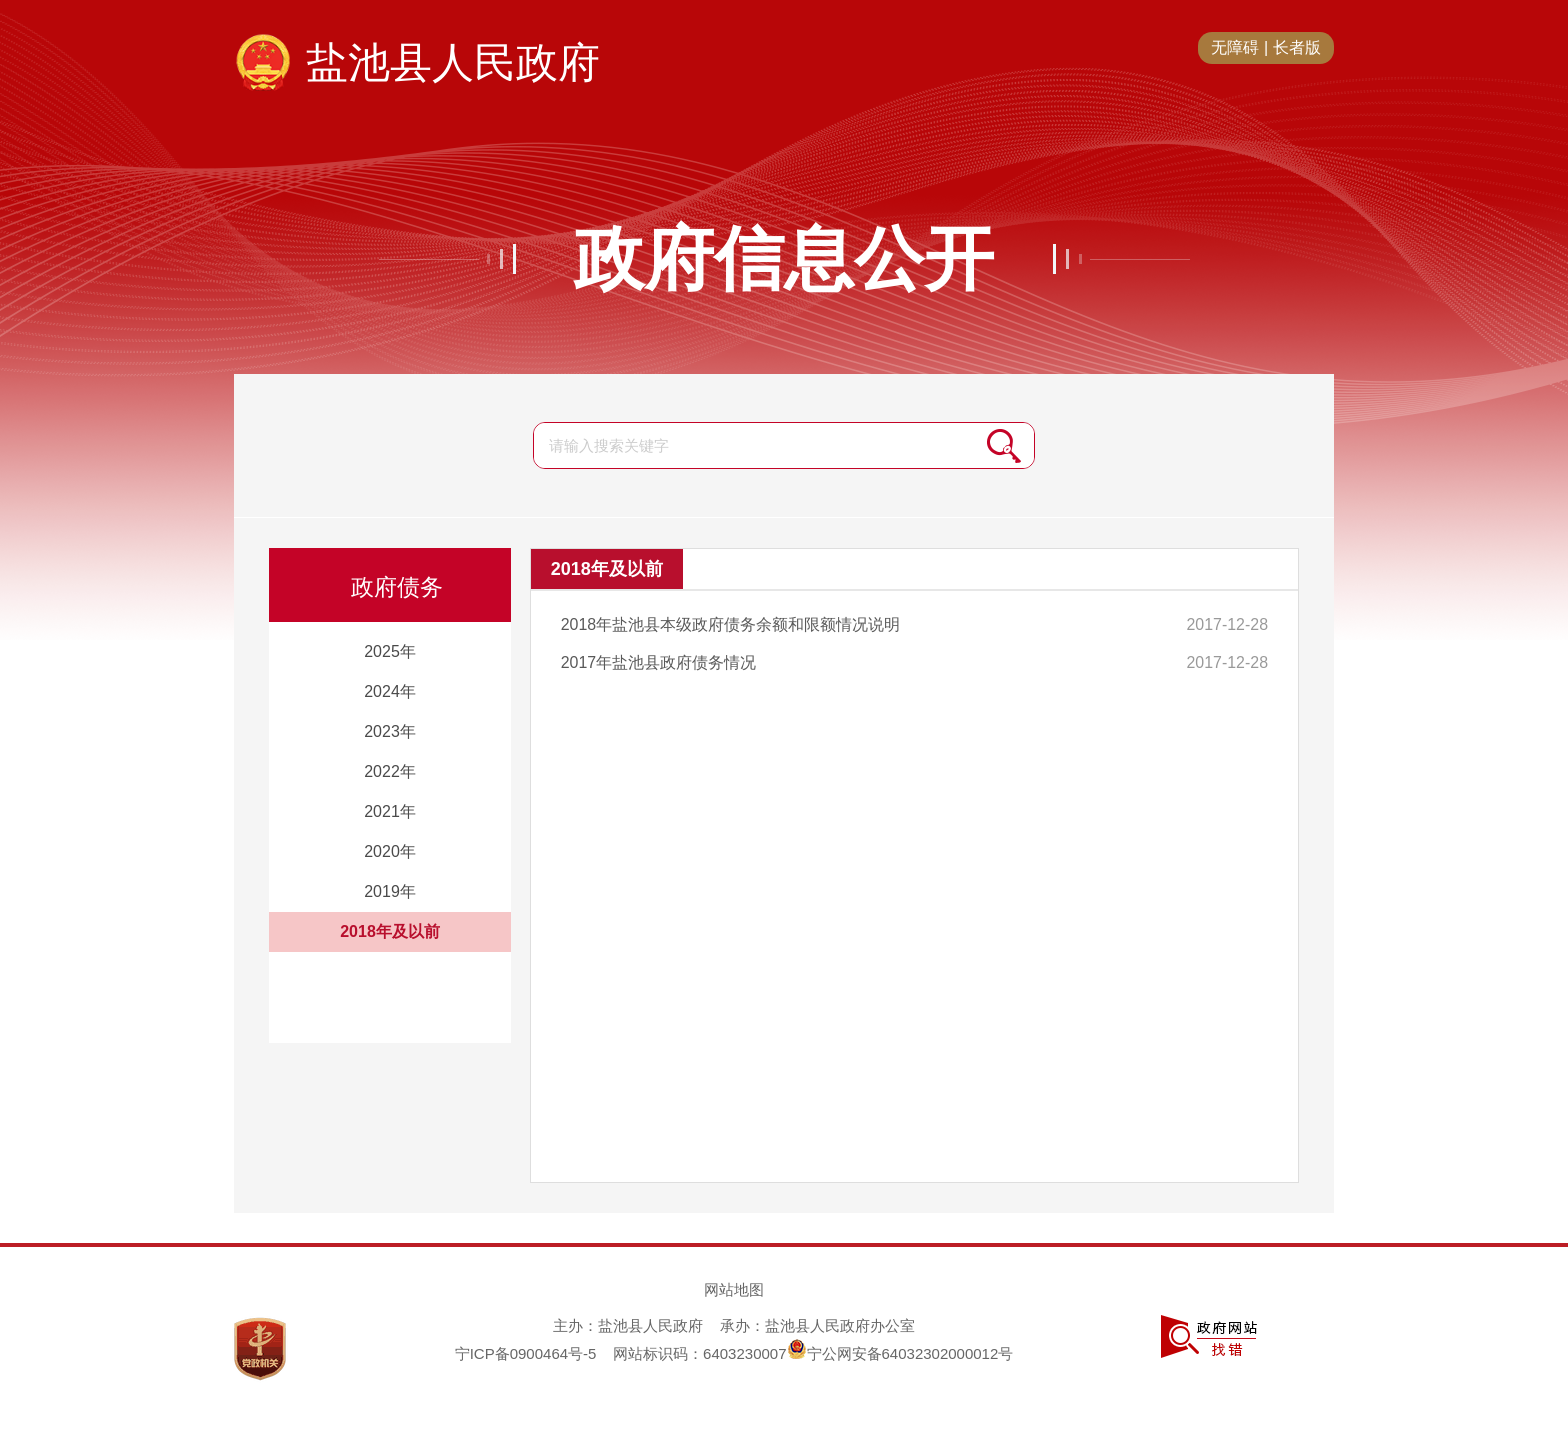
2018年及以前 (390, 931)
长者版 (1297, 47)
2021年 (390, 811)
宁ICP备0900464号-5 (526, 1353)
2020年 (390, 851)
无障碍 (1235, 47)
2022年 (390, 771)
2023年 (390, 731)
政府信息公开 (784, 259)
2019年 (390, 891)
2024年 (390, 691)
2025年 (390, 651)
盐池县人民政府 (453, 62)
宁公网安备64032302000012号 (900, 1353)
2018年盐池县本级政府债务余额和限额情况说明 (731, 624)
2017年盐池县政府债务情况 (659, 662)
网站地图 (734, 1289)
